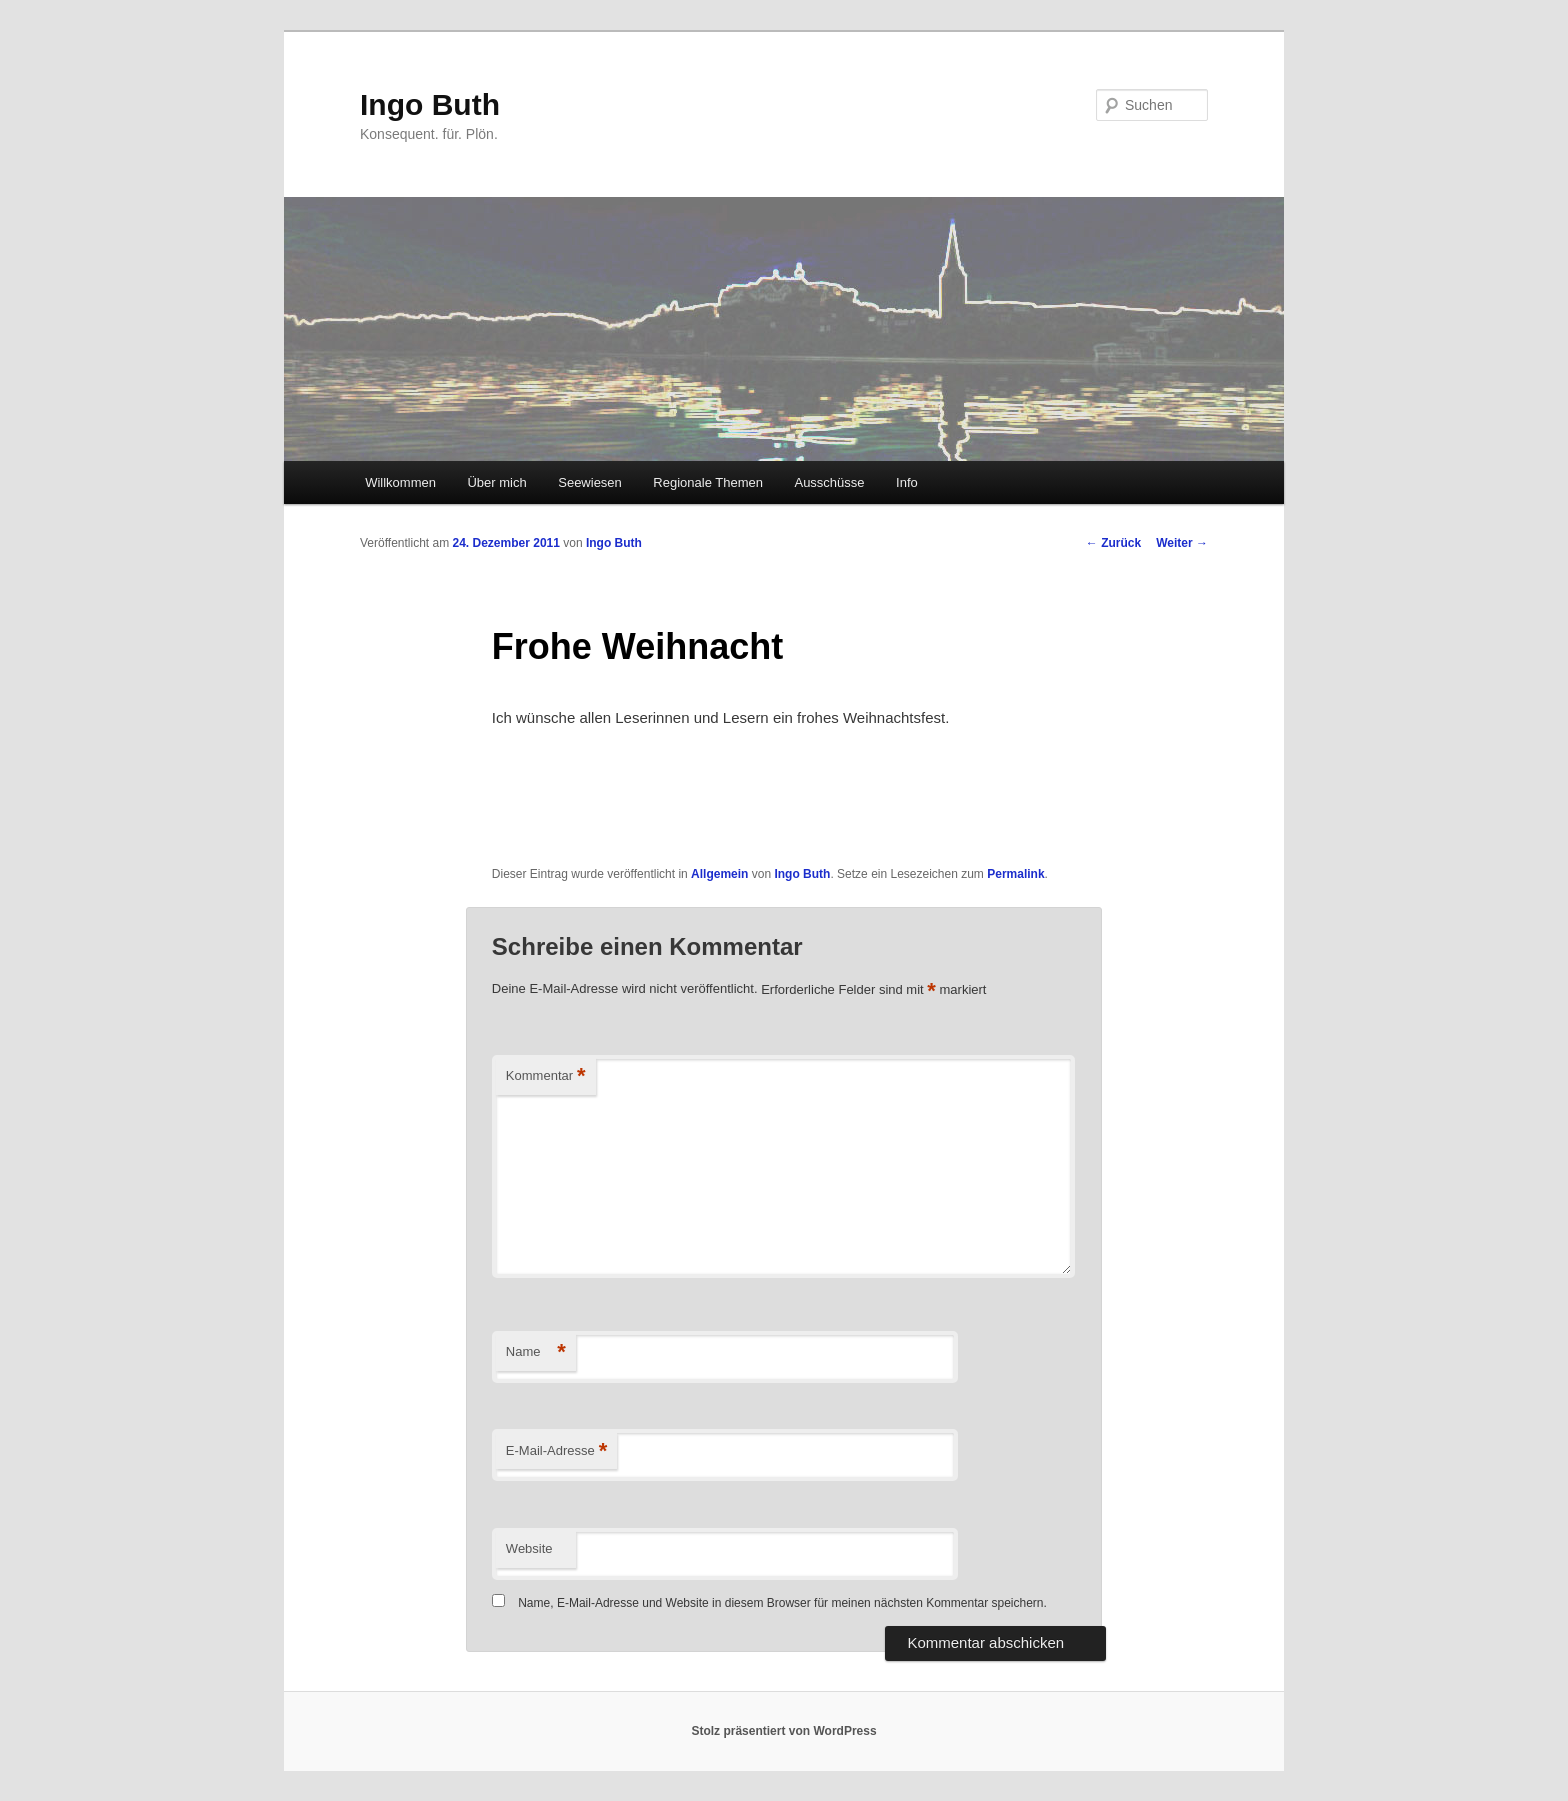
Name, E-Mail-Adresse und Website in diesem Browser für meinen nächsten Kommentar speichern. (782, 1603)
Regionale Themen (708, 482)
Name (536, 1352)
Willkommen (400, 482)
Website (529, 1548)
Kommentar (546, 1076)
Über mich (496, 482)
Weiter (1182, 543)
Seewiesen (590, 482)
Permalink (1015, 874)
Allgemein (719, 874)
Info (907, 482)
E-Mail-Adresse (556, 1451)
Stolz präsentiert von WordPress (783, 1731)
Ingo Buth (430, 104)
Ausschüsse (829, 482)
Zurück (1113, 543)
